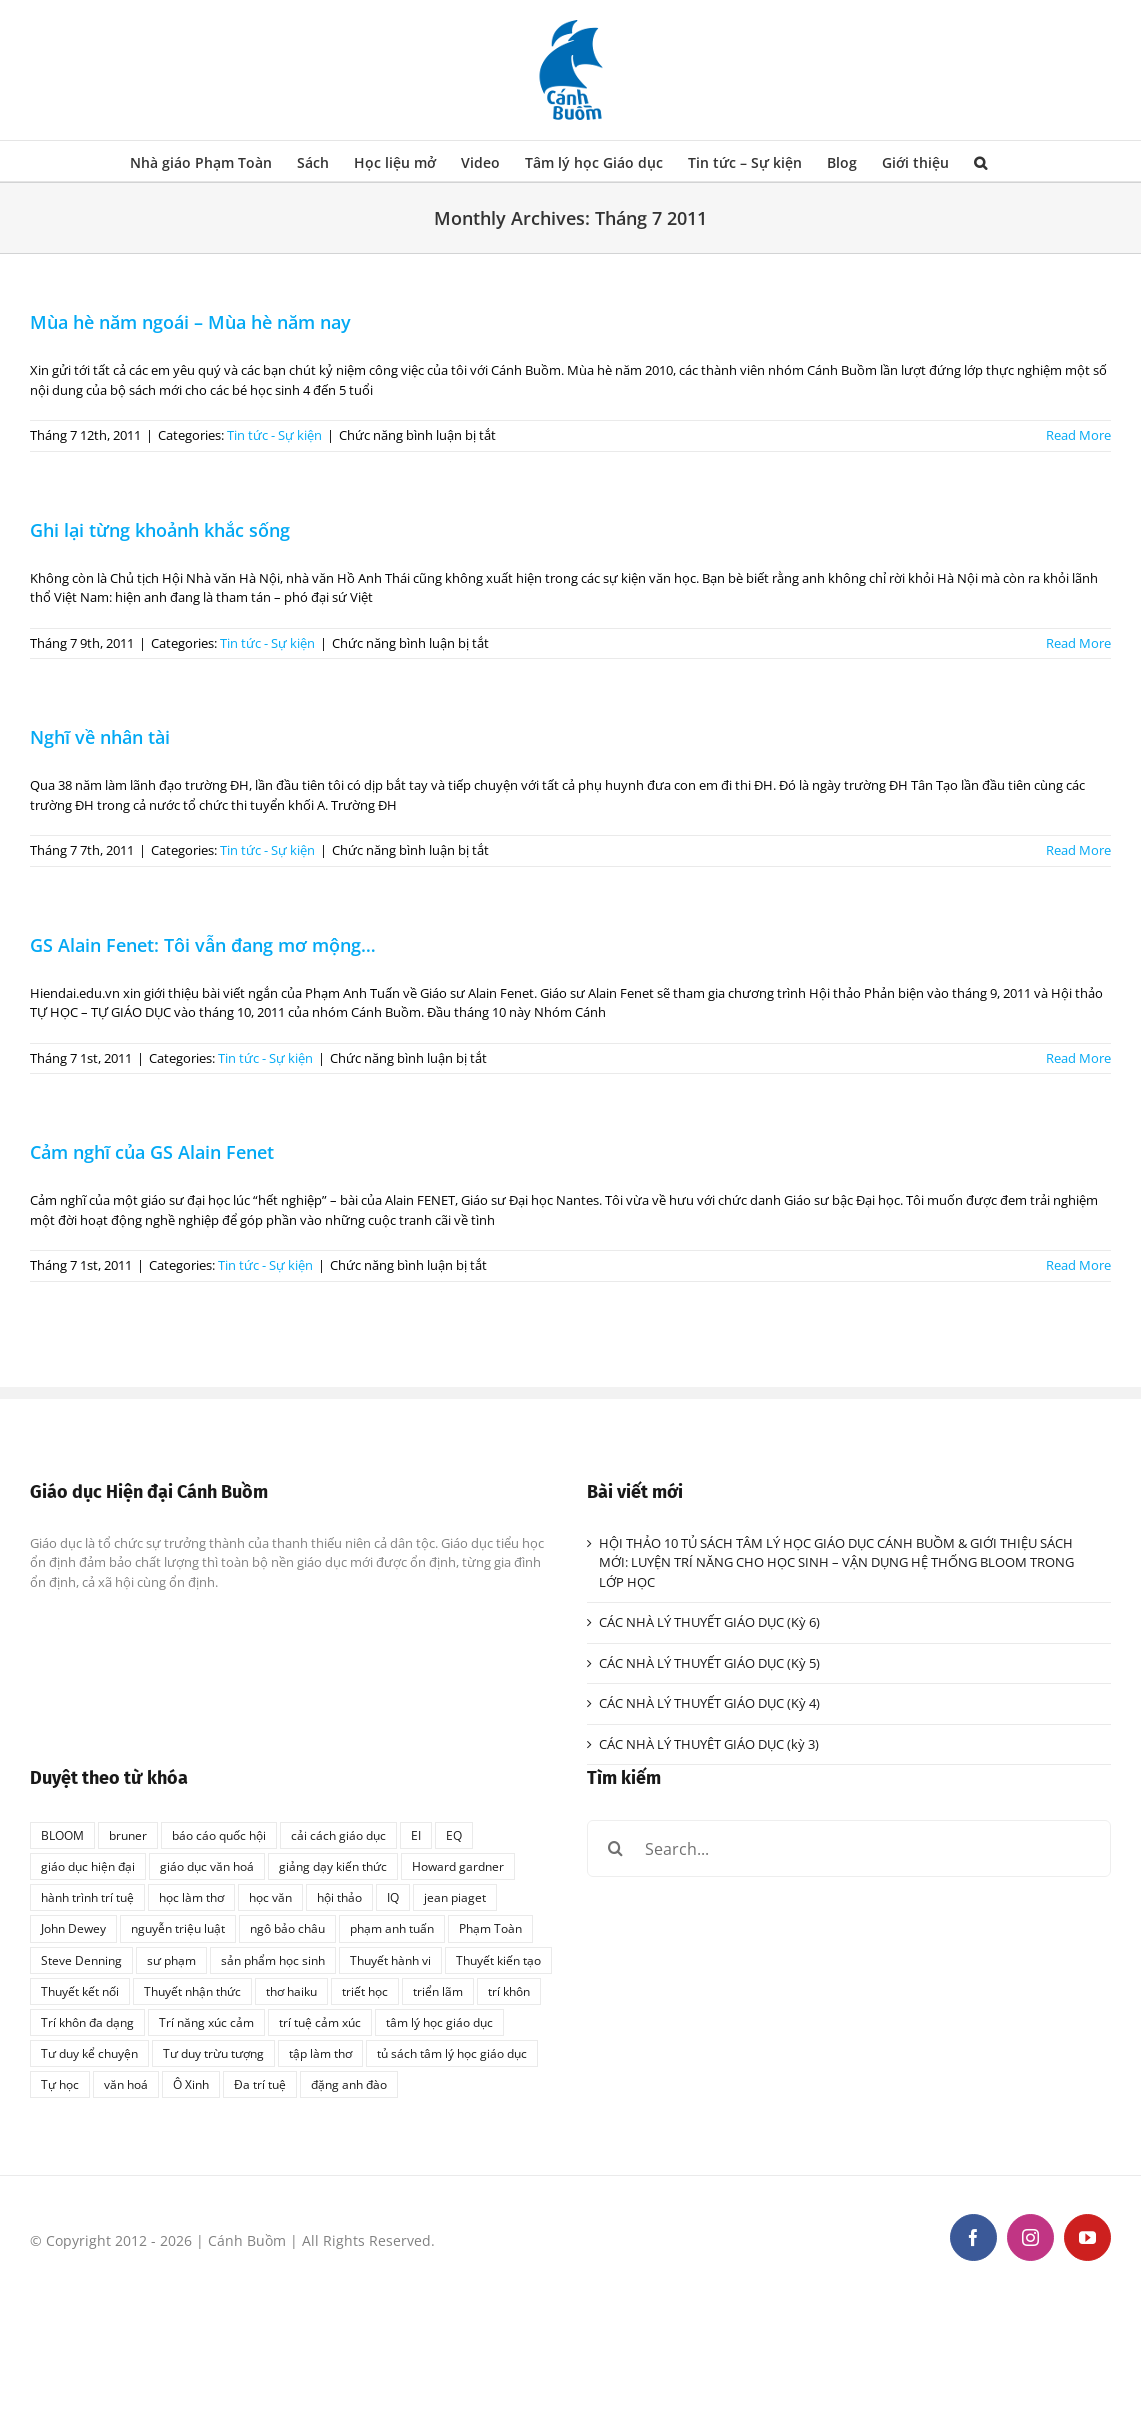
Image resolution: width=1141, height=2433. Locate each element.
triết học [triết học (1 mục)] (365, 1991)
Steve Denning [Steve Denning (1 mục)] (81, 1960)
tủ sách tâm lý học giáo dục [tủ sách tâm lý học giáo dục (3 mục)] (452, 2053)
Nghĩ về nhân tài (100, 737)
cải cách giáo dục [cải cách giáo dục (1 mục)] (338, 1835)
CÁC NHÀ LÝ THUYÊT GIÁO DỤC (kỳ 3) (709, 1744)
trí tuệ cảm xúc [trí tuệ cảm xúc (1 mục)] (320, 2022)
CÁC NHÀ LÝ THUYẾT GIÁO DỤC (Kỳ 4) (709, 1703)
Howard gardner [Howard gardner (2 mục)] (458, 1866)
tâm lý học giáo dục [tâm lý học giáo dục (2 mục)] (439, 2022)
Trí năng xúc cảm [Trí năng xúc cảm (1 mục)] (206, 2022)
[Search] (615, 1848)
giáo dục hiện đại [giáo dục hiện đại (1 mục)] (88, 1866)
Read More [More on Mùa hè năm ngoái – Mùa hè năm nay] (1078, 435)
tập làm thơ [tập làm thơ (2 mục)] (320, 2053)
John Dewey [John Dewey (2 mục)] (73, 1928)
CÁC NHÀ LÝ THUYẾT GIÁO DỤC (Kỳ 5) (709, 1663)
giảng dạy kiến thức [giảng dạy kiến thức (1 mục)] (333, 1866)
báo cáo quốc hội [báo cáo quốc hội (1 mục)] (219, 1835)
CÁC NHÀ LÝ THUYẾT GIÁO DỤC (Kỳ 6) (709, 1622)
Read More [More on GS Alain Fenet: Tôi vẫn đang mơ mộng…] (1078, 1058)
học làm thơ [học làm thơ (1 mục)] (191, 1897)
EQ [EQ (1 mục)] (454, 1835)
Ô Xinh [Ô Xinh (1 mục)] (191, 2084)
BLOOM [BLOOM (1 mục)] (62, 1835)
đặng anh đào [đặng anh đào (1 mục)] (349, 2084)
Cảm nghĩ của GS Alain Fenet (152, 1152)
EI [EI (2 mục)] (416, 1835)
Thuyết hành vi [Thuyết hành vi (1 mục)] (390, 1960)
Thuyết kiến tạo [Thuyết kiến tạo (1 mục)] (498, 1960)
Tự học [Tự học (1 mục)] (60, 2084)
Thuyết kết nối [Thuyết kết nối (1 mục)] (80, 1991)
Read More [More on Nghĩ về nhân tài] (1078, 850)
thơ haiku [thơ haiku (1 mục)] (291, 1991)
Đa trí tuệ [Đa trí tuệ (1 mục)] (260, 2084)
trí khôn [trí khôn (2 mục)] (509, 1991)
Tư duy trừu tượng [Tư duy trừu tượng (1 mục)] (213, 2053)
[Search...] (849, 1848)
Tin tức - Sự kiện (274, 435)
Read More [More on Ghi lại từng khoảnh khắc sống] (1078, 643)
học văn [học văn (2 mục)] (270, 1897)
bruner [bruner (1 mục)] (128, 1835)
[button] (980, 161)
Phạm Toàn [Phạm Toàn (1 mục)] (490, 1928)
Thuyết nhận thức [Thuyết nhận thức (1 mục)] (192, 1991)
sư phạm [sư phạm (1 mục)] (171, 1960)
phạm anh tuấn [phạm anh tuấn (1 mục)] (392, 1928)
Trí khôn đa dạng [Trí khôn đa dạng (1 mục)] (87, 2022)
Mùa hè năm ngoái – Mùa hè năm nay (190, 322)
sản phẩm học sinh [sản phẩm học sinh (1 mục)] (273, 1960)
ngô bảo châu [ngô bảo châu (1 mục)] (287, 1928)
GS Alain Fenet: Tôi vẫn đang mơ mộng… (203, 945)
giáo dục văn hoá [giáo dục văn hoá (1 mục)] (207, 1866)
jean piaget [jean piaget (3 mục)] (455, 1897)
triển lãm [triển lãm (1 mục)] (438, 1991)
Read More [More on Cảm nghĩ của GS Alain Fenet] (1078, 1265)
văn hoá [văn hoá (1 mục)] (126, 2084)
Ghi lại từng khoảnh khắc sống (160, 530)
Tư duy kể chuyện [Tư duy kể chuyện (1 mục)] (89, 2053)
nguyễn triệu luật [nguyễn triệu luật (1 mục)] (178, 1928)
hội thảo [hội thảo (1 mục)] (339, 1897)
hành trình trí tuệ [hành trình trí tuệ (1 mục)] (87, 1897)
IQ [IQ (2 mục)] (393, 1897)
